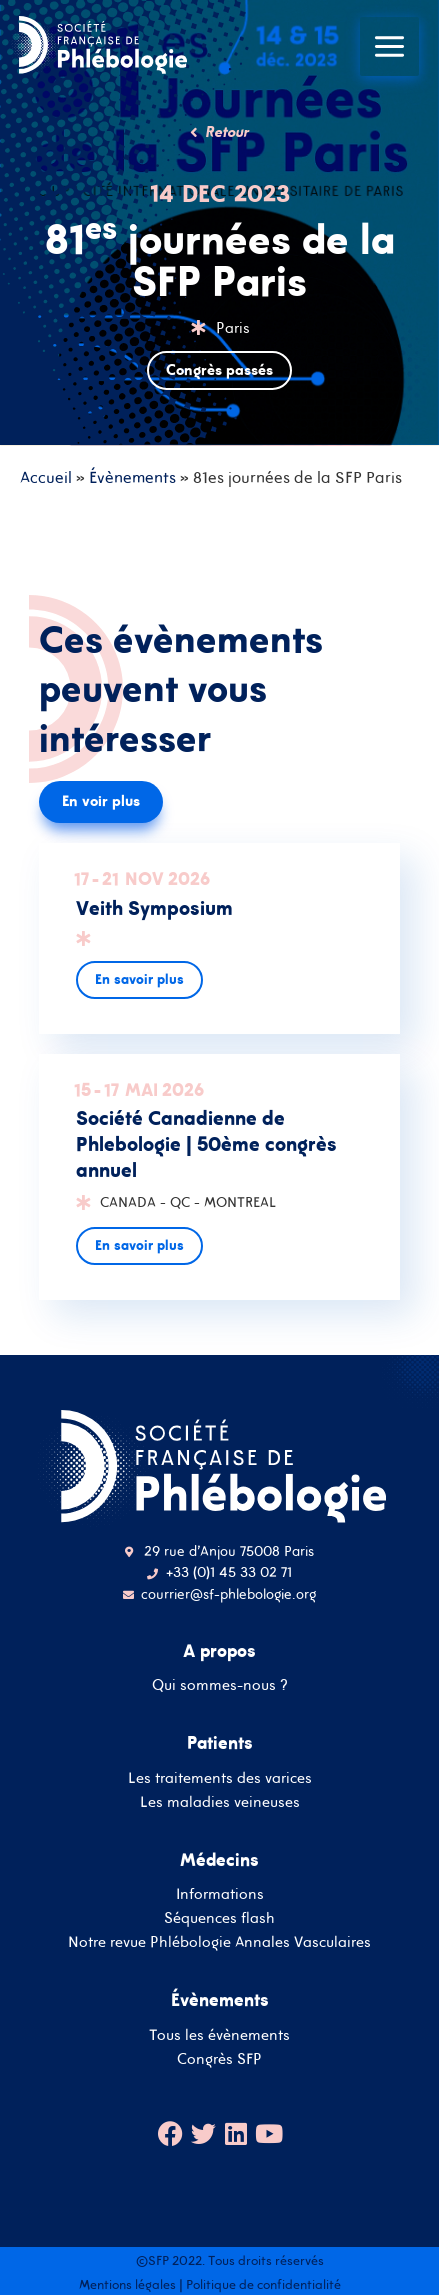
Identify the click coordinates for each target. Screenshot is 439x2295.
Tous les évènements (219, 2034)
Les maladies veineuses (220, 1801)
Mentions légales (127, 2284)
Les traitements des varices (220, 1777)
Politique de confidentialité (263, 2284)
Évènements (132, 477)
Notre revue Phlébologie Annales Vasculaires (219, 1941)
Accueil (46, 477)
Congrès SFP (219, 2058)
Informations (220, 1893)
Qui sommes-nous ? (220, 1684)
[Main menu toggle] (389, 46)
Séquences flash (219, 1917)
